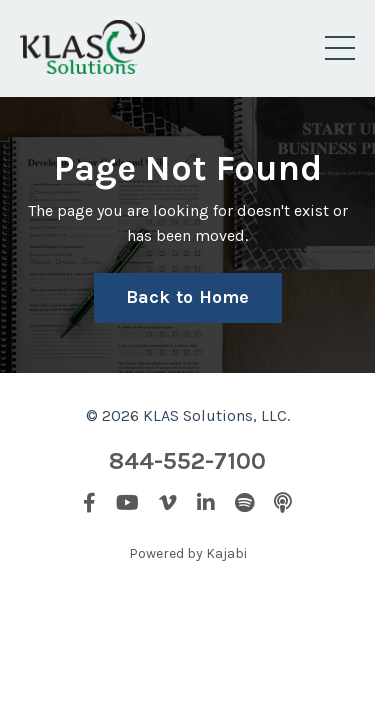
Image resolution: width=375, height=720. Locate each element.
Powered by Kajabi (188, 553)
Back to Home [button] (188, 297)
